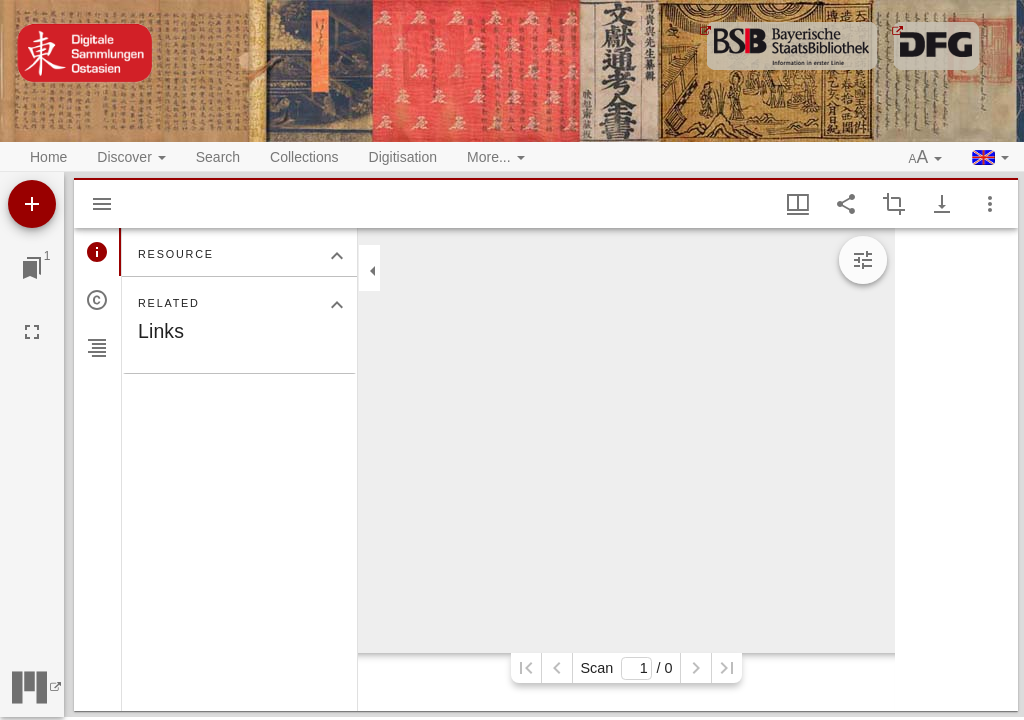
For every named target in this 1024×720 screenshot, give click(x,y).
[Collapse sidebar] (373, 271)
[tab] (97, 252)
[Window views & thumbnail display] (798, 204)
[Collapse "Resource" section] (337, 256)
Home (48, 157)
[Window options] (990, 204)
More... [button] (495, 157)
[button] (926, 158)
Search (218, 157)
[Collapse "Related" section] (337, 305)
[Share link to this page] (846, 204)
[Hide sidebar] (102, 204)
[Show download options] (942, 204)
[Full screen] (32, 332)
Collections (304, 157)
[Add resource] (32, 204)
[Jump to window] (32, 268)
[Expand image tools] (863, 260)
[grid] (956, 469)
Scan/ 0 (626, 668)
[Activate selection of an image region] (894, 204)
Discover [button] (131, 157)
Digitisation (403, 157)
